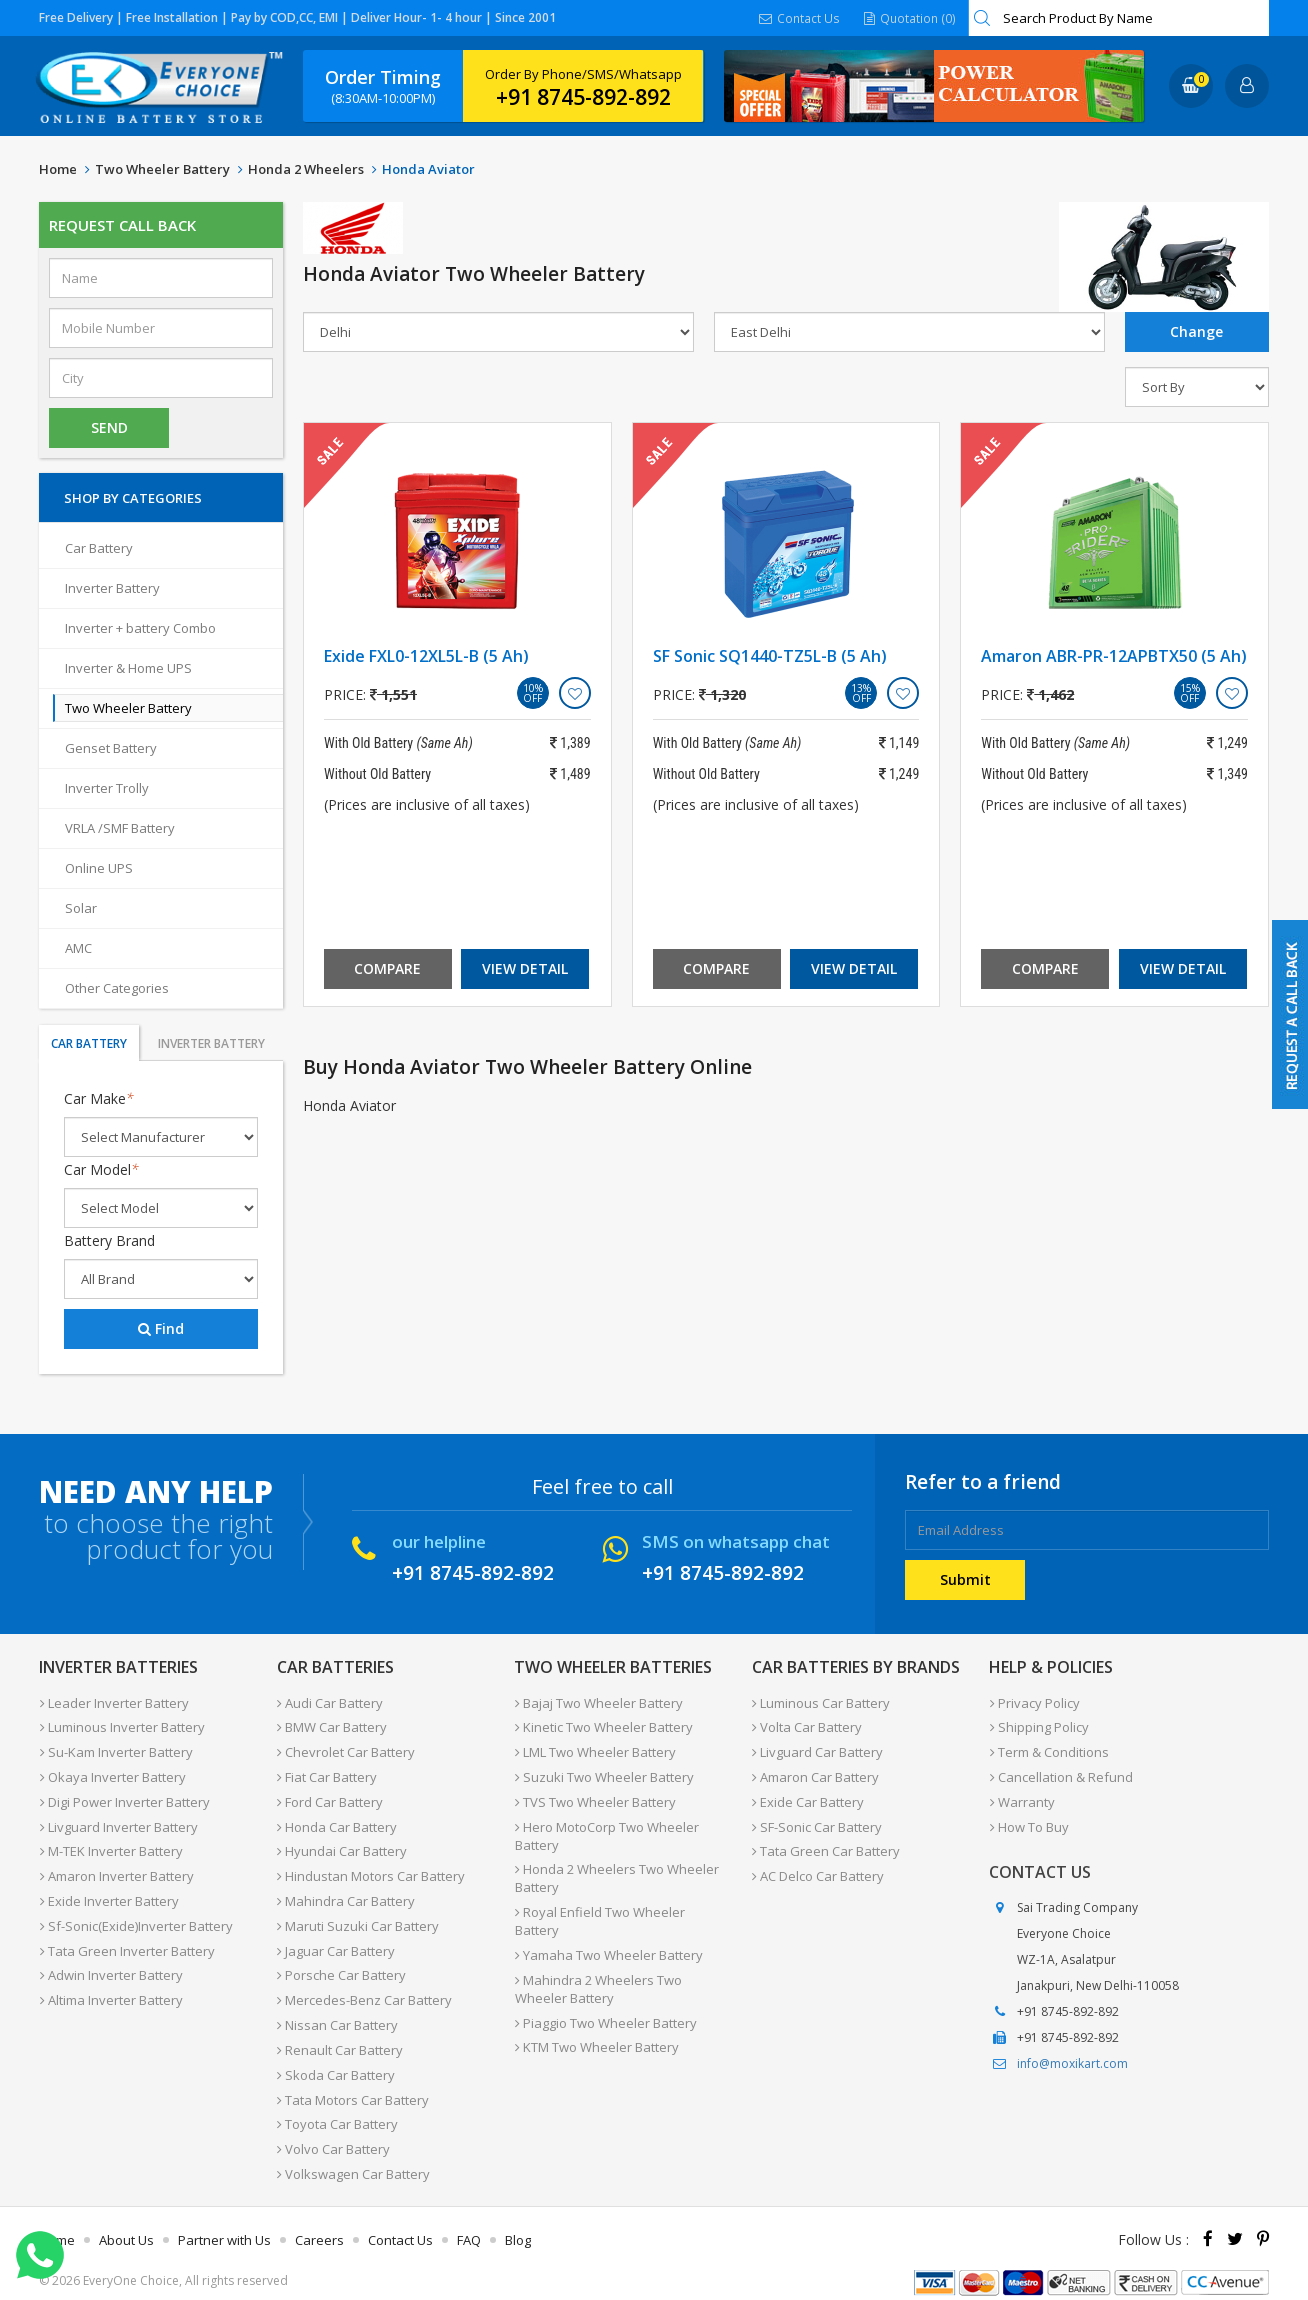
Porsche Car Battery (341, 1966)
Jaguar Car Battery (336, 1942)
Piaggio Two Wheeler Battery (605, 1996)
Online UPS (99, 868)
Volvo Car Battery (333, 2134)
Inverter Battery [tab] (211, 1043)
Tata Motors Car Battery (353, 2086)
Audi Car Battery (330, 1702)
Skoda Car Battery (336, 2062)
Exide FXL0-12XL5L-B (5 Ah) (426, 656)
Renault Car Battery (340, 2038)
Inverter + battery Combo (140, 628)
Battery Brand (109, 1240)
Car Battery (99, 548)
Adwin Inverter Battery (110, 1966)
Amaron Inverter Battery (116, 1870)
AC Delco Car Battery (818, 1870)
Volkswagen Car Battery (353, 2158)
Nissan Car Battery (337, 2014)
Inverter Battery (112, 588)
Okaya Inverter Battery (112, 1774)
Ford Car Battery (330, 1798)
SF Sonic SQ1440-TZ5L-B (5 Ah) (770, 656)
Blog (518, 2224)
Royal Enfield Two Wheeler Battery (622, 1906)
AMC (78, 948)
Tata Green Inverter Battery (126, 1942)
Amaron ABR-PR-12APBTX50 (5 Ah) (1114, 656)
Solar (81, 908)
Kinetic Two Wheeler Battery (603, 1726)
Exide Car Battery (808, 1798)
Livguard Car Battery (817, 1750)
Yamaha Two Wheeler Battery (608, 1930)
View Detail (525, 968)
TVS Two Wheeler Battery (594, 1798)
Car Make (99, 1098)
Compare (387, 968)
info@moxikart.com (1072, 2058)
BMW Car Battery (332, 1726)
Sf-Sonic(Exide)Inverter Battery (135, 1918)
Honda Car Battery (337, 1822)
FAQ (469, 2224)
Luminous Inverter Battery (121, 1726)
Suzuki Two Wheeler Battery (603, 1774)
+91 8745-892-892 (583, 97)
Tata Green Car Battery (826, 1846)
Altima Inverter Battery (110, 1990)
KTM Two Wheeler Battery (596, 2020)
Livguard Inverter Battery (118, 1822)
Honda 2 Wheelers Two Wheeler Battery (616, 1873)
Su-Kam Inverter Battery (115, 1750)
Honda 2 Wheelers (306, 169)
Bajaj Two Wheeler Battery (598, 1702)
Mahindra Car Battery (346, 1894)
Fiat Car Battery (327, 1774)
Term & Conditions (1048, 1750)
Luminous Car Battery (821, 1702)
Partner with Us (224, 2224)
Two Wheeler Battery (162, 169)
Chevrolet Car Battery (346, 1750)
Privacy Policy (1034, 1702)
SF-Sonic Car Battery (817, 1822)
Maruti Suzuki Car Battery (358, 1918)
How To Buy (1028, 1822)
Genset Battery (111, 748)
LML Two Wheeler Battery (594, 1750)
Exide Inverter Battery (108, 1894)
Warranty (1021, 1798)
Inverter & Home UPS (128, 668)
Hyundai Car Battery (342, 1846)
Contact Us (801, 17)
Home (58, 169)
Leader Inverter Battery (113, 1702)
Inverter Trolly (107, 788)
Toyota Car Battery (337, 2110)
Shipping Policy (1038, 1726)
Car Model (101, 1169)
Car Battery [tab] (89, 1043)
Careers (319, 2224)
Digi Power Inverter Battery (124, 1798)
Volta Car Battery (807, 1726)
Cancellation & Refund (1060, 1774)
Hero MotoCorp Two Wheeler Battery (606, 1831)
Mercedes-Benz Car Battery (364, 1990)
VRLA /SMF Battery (120, 828)
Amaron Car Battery (815, 1774)
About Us (126, 2224)
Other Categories (117, 988)
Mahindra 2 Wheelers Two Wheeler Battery (597, 1963)
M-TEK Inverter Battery (110, 1846)
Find (161, 1328)
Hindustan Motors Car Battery (371, 1870)
